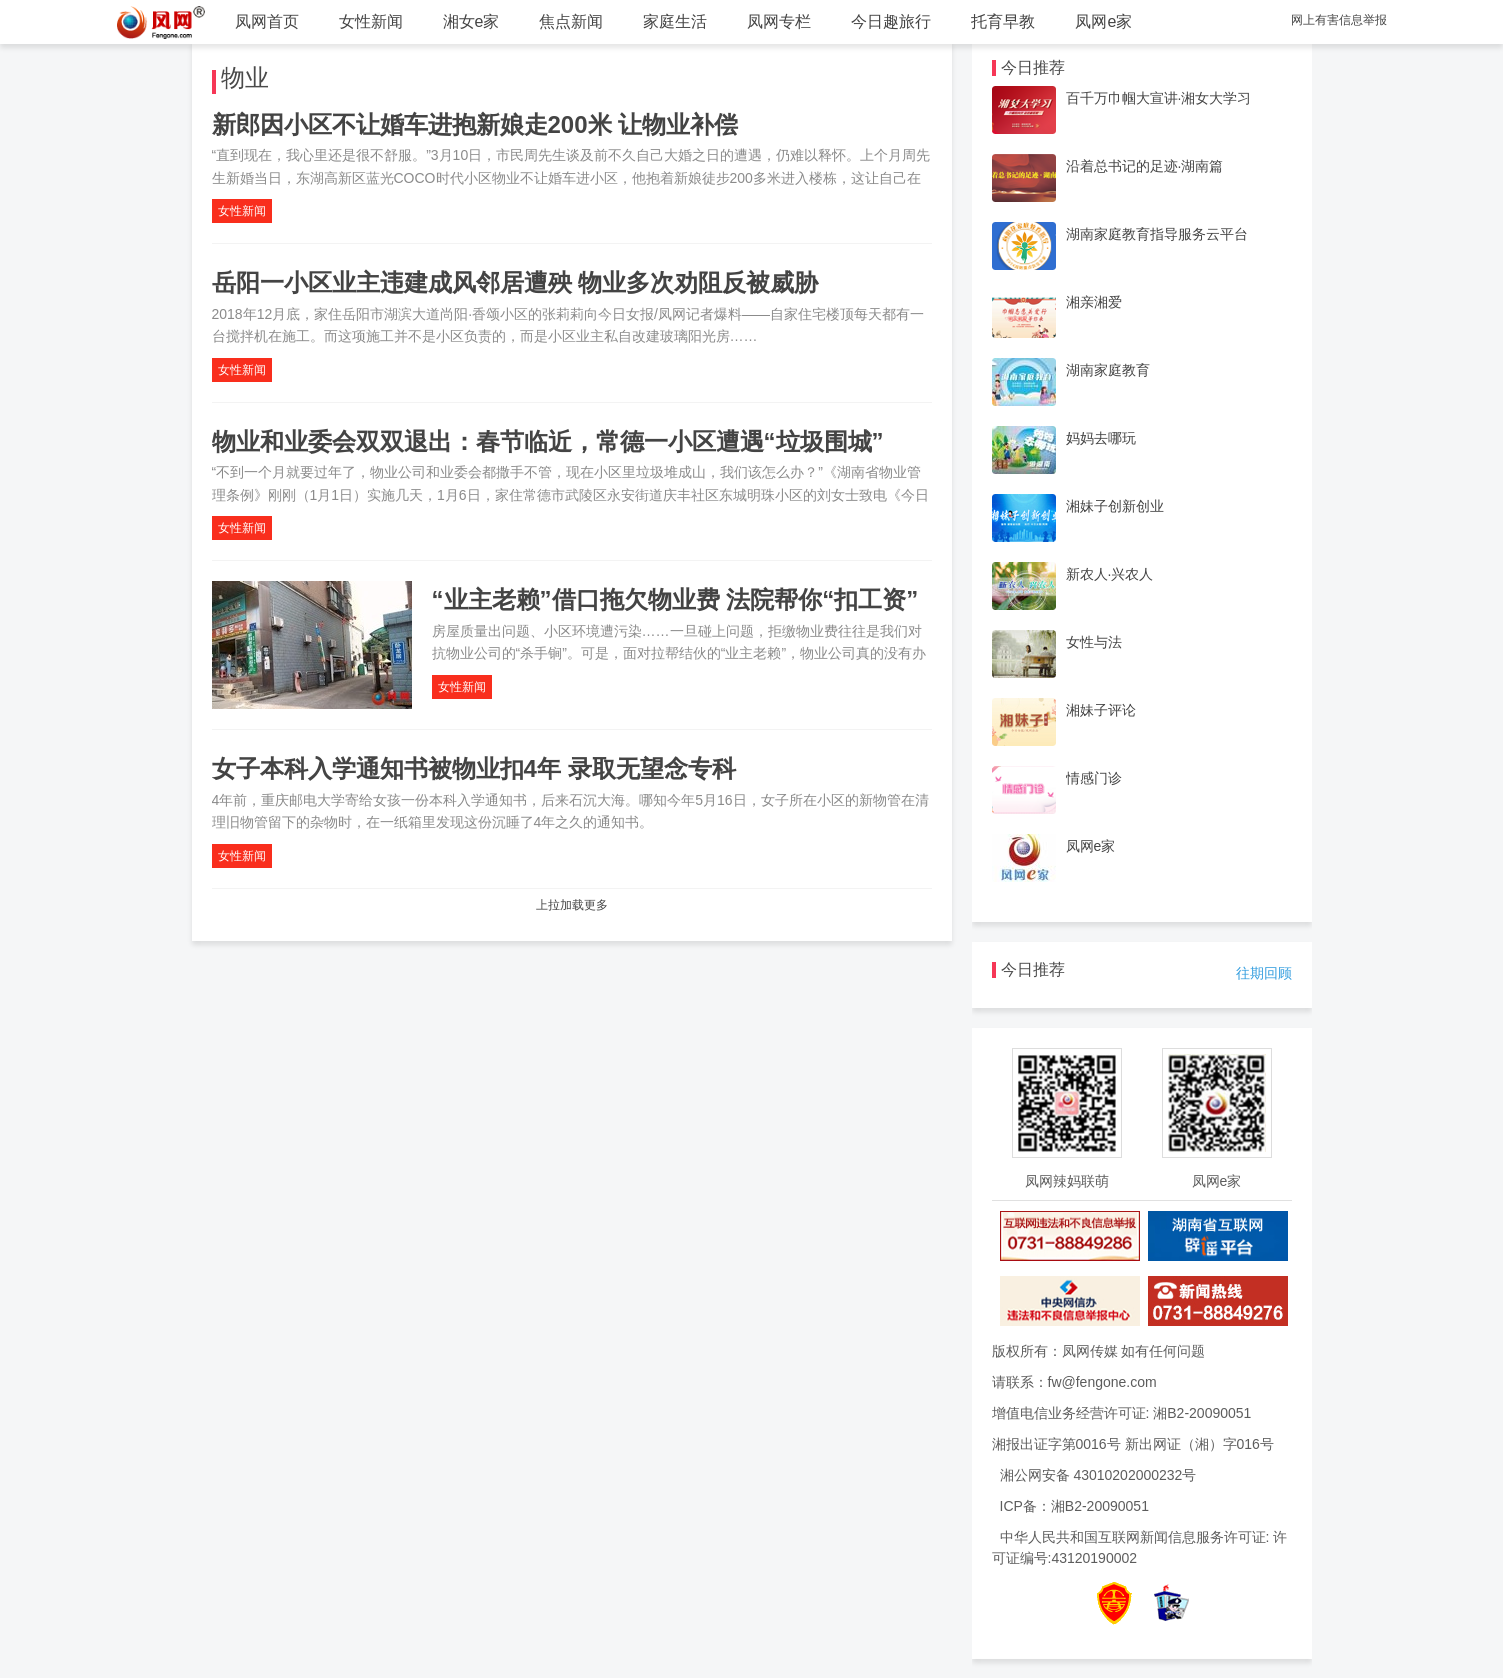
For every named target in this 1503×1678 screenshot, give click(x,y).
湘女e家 (471, 21)
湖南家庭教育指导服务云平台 (1157, 234)
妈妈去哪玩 (1101, 438)
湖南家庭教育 (1108, 370)
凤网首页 (267, 21)
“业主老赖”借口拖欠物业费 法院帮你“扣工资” (675, 599)
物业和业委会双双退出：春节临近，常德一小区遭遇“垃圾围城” (548, 441)
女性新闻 (371, 21)
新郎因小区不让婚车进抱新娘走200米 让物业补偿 (475, 124)
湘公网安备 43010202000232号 (1098, 1475)
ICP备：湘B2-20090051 (1074, 1506)
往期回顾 (1264, 973)
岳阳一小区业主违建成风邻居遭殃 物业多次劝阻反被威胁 (515, 282)
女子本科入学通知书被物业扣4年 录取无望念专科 (474, 768)
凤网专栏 (779, 21)
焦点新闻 (571, 21)
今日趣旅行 (891, 21)
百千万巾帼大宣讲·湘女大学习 (1159, 98)
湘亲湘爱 (1094, 302)
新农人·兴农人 (1110, 574)
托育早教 (1003, 21)
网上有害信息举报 (1339, 20)
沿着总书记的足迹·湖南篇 (1145, 166)
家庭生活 (675, 21)
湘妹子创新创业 (1115, 506)
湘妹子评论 (1101, 710)
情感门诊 (1094, 778)
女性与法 (1094, 642)
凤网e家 (1103, 21)
